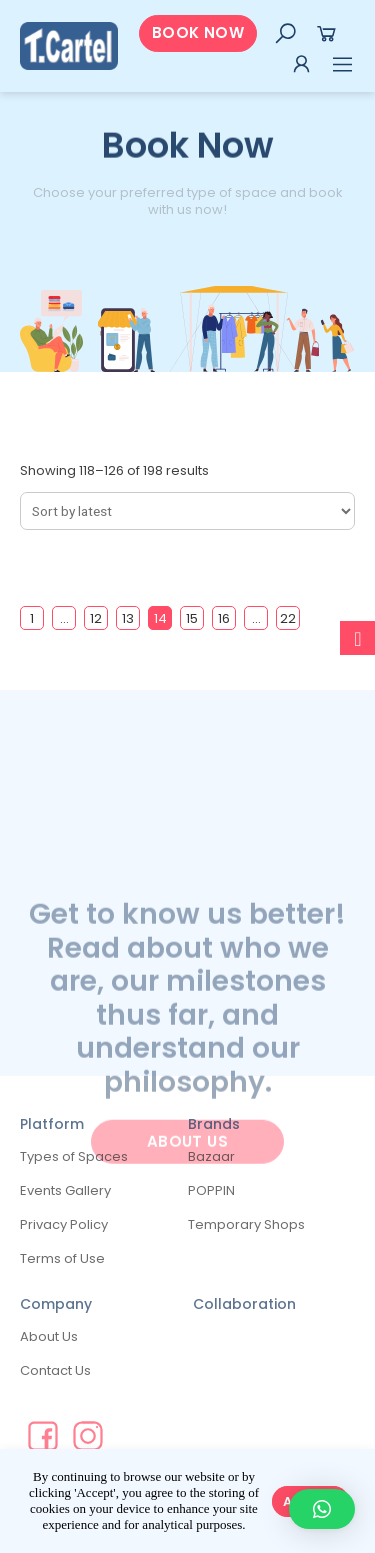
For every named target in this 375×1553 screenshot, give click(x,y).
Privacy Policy (64, 1224)
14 (160, 618)
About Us (49, 1336)
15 (192, 618)
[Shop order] (187, 511)
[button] (198, 33)
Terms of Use (62, 1258)
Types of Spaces (74, 1156)
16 (224, 618)
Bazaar (211, 1156)
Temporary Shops (246, 1224)
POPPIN (211, 1190)
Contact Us (55, 1370)
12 (96, 618)
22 (288, 618)
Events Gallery (65, 1190)
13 (128, 618)
